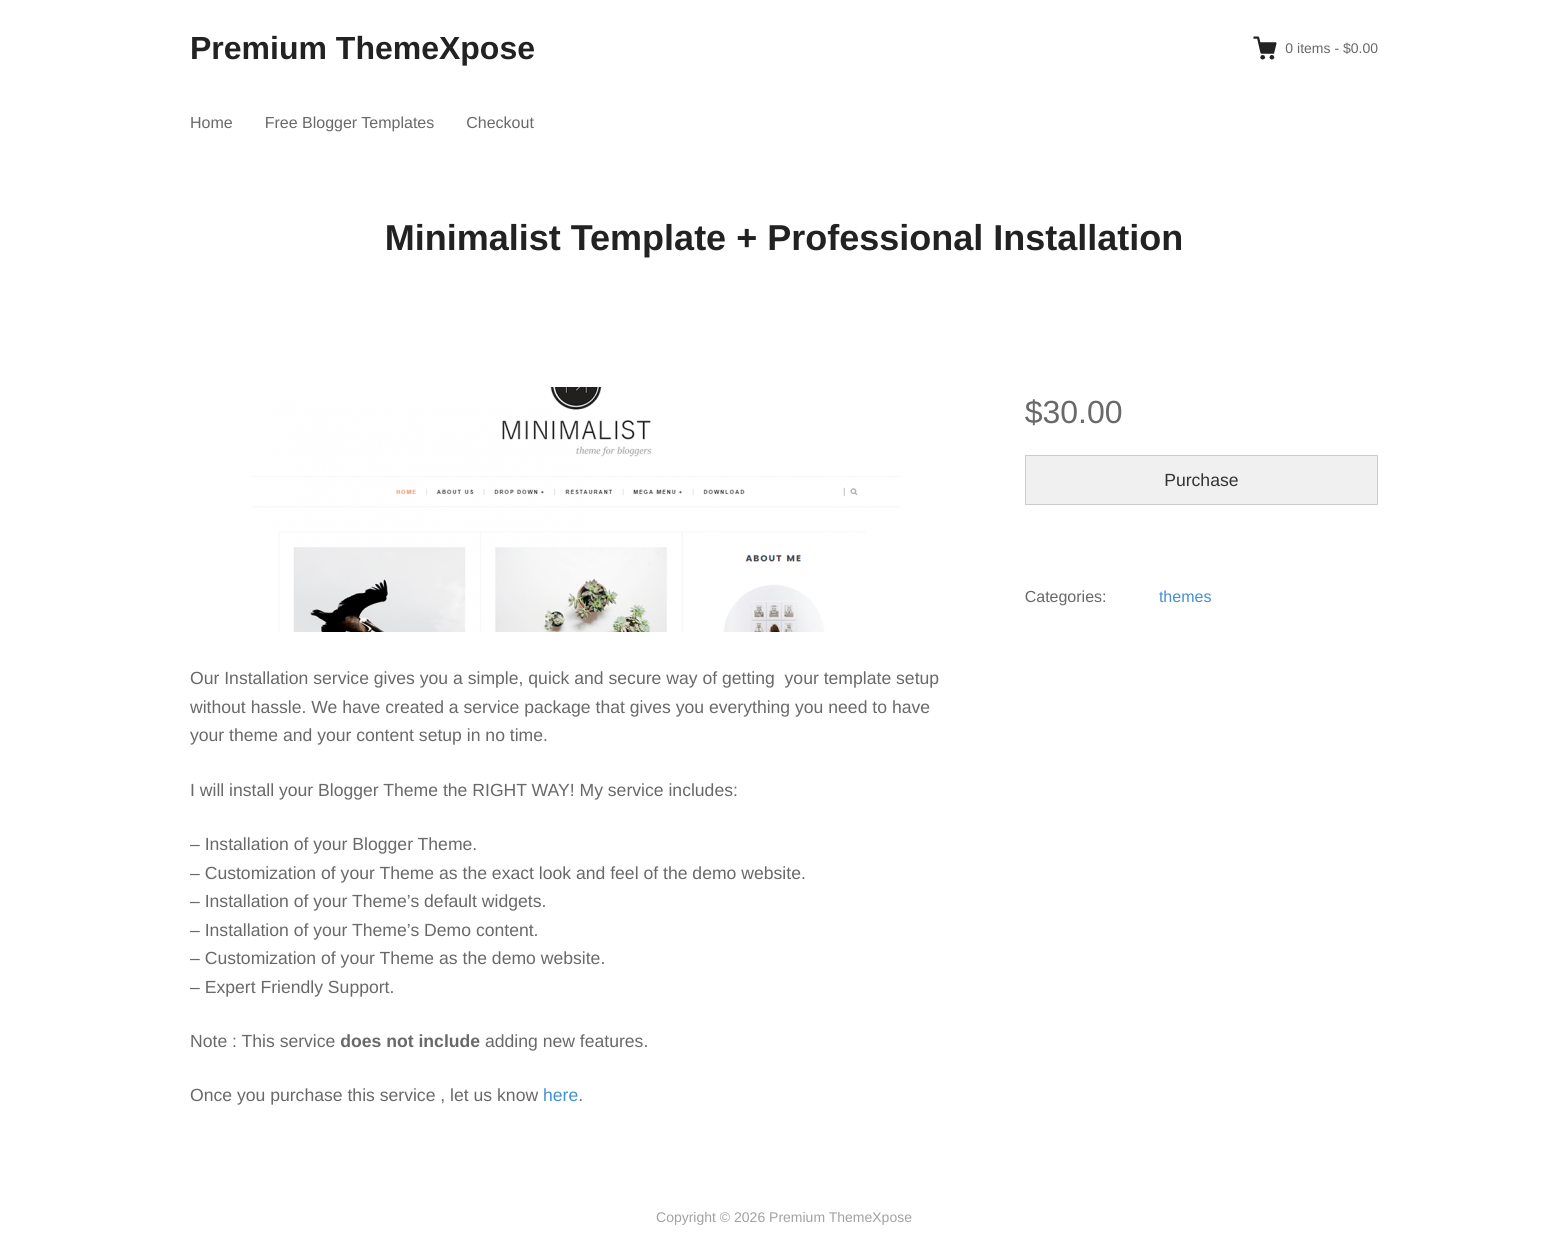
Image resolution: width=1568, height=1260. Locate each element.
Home (211, 123)
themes (1185, 597)
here (560, 1095)
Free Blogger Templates (350, 123)
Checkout (500, 123)
